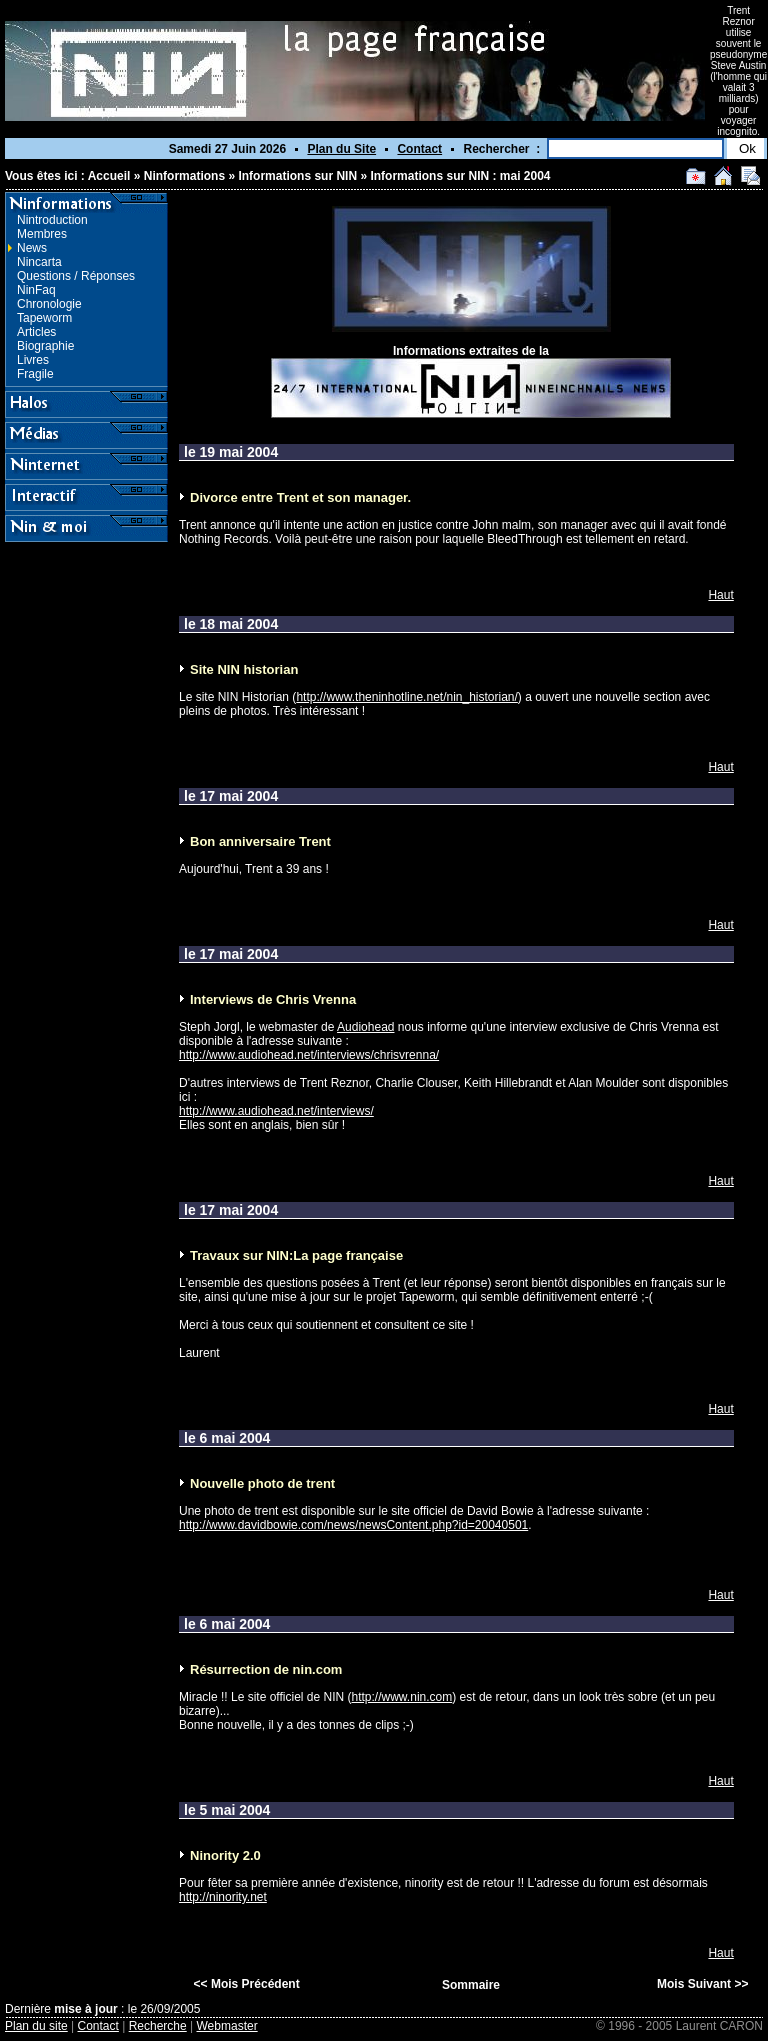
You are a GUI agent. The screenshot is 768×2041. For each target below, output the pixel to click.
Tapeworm (44, 318)
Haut (720, 595)
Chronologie (49, 304)
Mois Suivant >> (702, 1984)
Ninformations (184, 176)
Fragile (35, 374)
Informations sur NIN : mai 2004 (460, 176)
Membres (42, 234)
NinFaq (36, 290)
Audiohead (365, 1027)
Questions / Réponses (76, 276)
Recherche (158, 2026)
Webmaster (227, 2026)
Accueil (109, 176)
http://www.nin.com (402, 1697)
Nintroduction (52, 220)
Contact (419, 149)
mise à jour (85, 2009)
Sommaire (471, 1985)
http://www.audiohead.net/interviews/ (276, 1111)
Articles (36, 332)
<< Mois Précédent (247, 1984)
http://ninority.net (223, 1897)
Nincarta (39, 262)
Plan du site (36, 2026)
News (32, 248)
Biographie (45, 346)
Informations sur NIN (297, 176)
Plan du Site (341, 149)
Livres (33, 360)
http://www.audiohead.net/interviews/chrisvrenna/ (309, 1055)
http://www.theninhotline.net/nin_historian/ (406, 697)
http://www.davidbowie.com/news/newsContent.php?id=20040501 (353, 1525)
